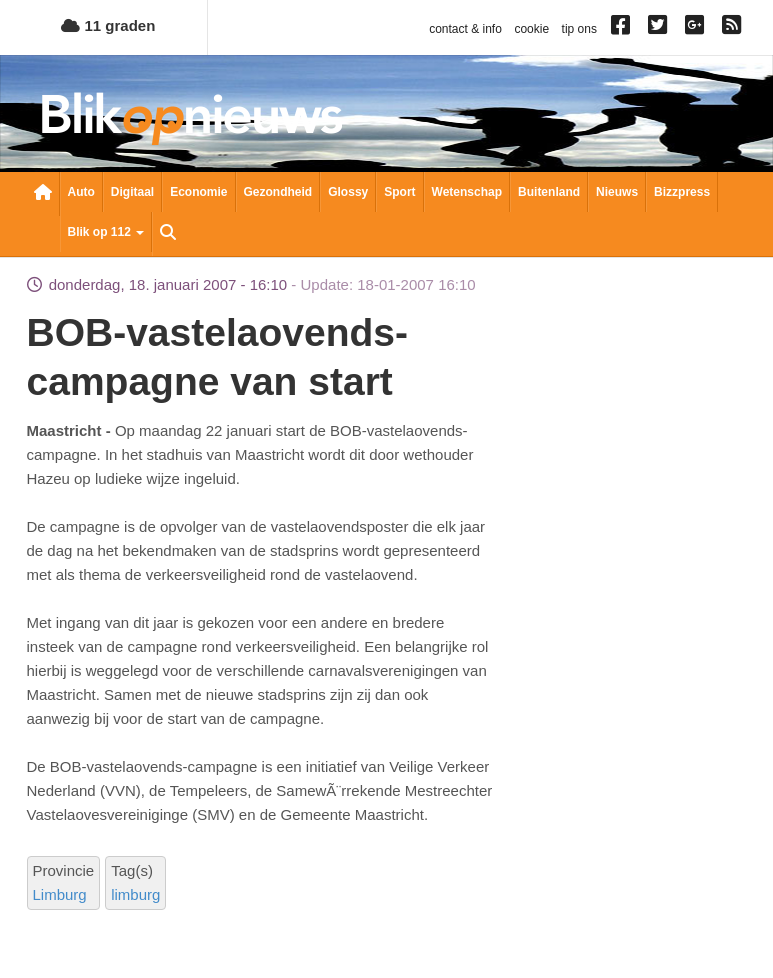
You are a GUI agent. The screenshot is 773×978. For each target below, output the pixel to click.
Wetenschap (467, 192)
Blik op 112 (106, 232)
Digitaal (132, 192)
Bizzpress (682, 192)
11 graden (108, 25)
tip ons (579, 29)
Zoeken (168, 234)
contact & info (465, 29)
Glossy (348, 192)
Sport (399, 192)
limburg (135, 894)
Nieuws (617, 192)
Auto (81, 192)
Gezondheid (278, 192)
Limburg (60, 894)
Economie (198, 192)
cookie (531, 29)
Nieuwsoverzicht (43, 194)
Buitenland (549, 192)
